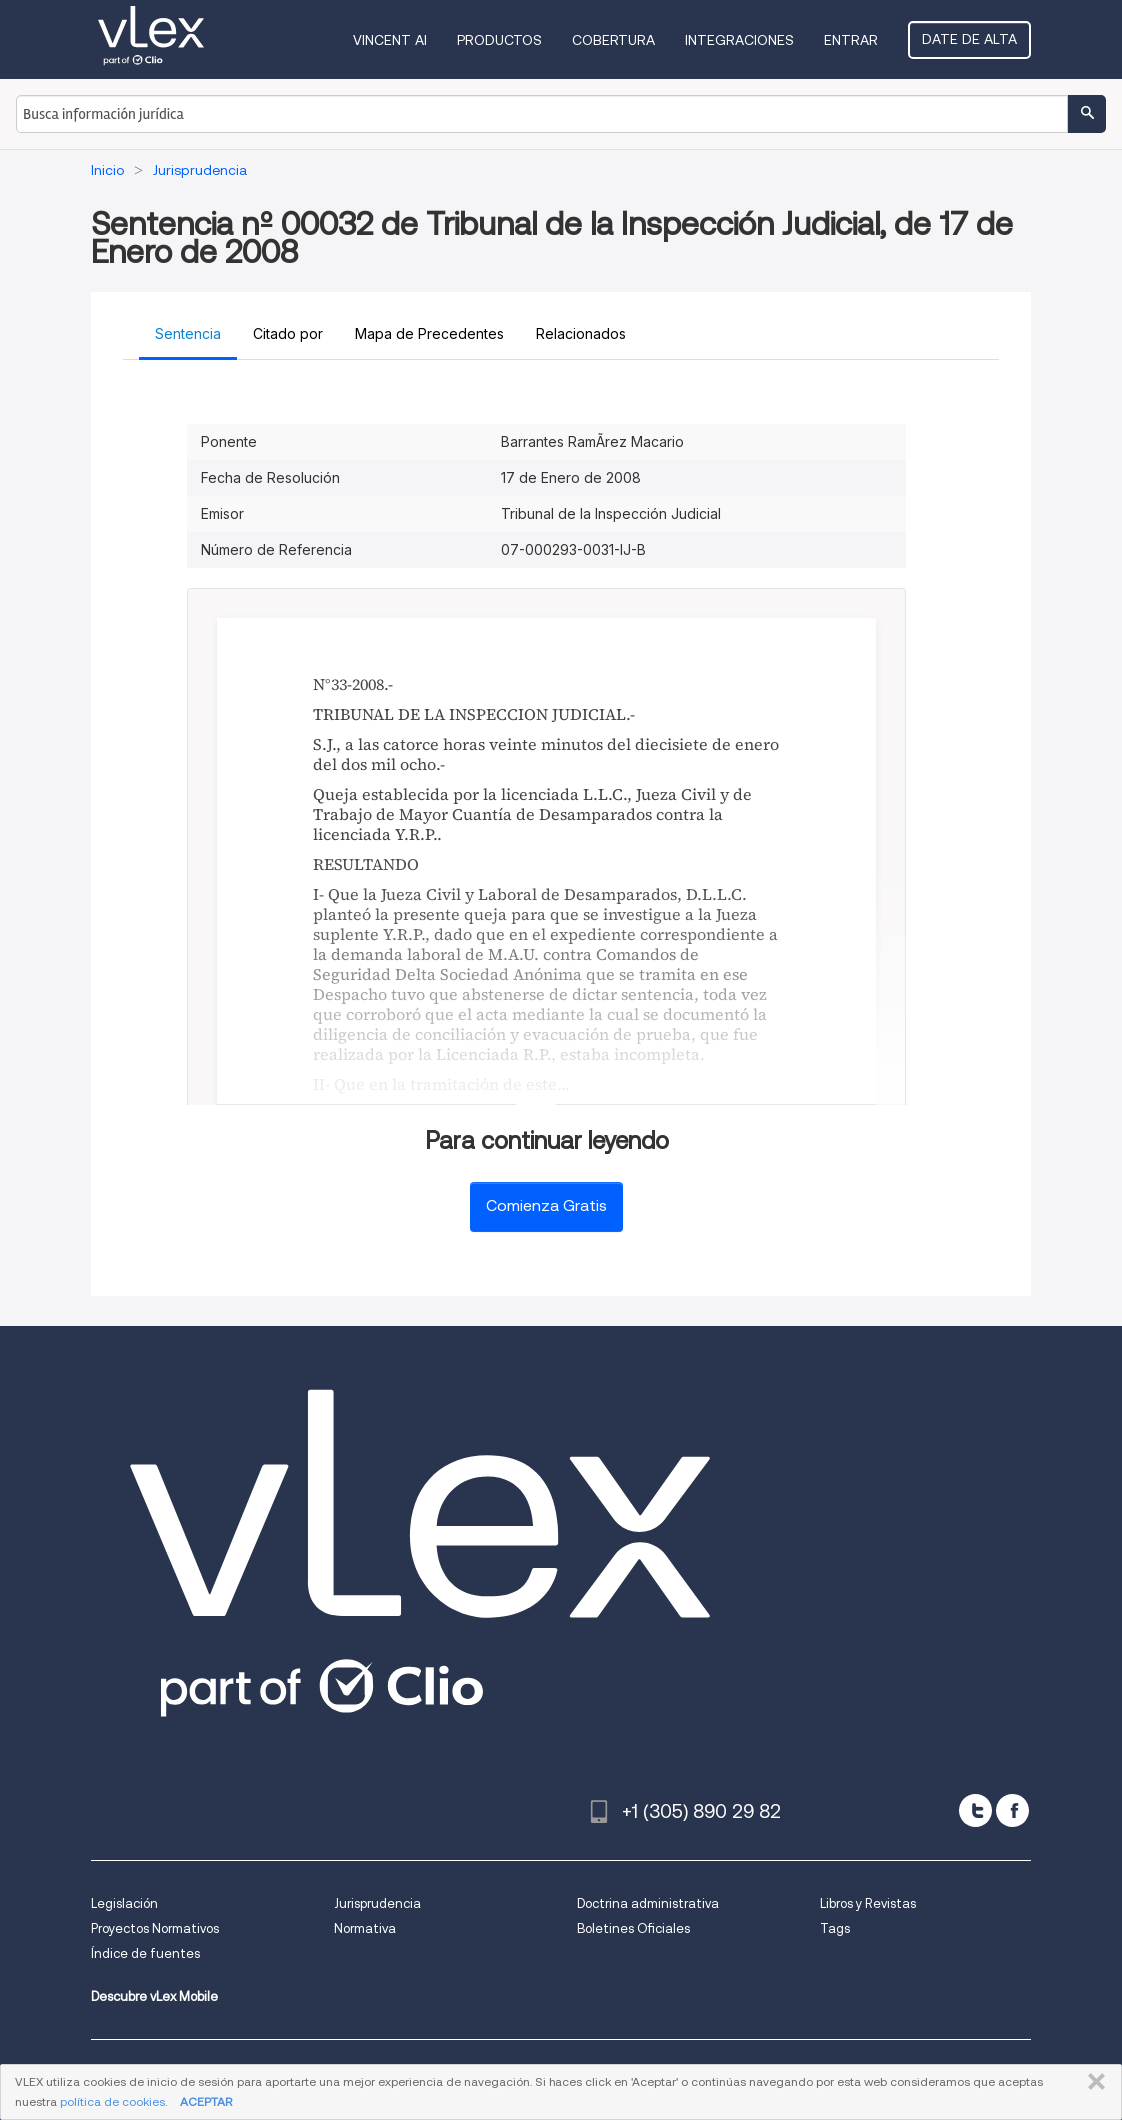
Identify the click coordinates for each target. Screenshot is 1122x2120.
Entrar (851, 40)
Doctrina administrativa (648, 1903)
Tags (835, 1928)
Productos (499, 40)
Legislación (124, 1903)
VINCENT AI (390, 40)
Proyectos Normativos (155, 1928)
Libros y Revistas (868, 1903)
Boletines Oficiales (633, 1928)
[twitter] (975, 1810)
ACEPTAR (206, 2101)
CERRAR (1092, 2082)
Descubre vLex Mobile (154, 1996)
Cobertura (613, 40)
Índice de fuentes (145, 1953)
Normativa (365, 1928)
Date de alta (969, 39)
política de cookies (112, 2101)
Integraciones (739, 40)
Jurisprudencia (377, 1903)
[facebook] (1012, 1810)
